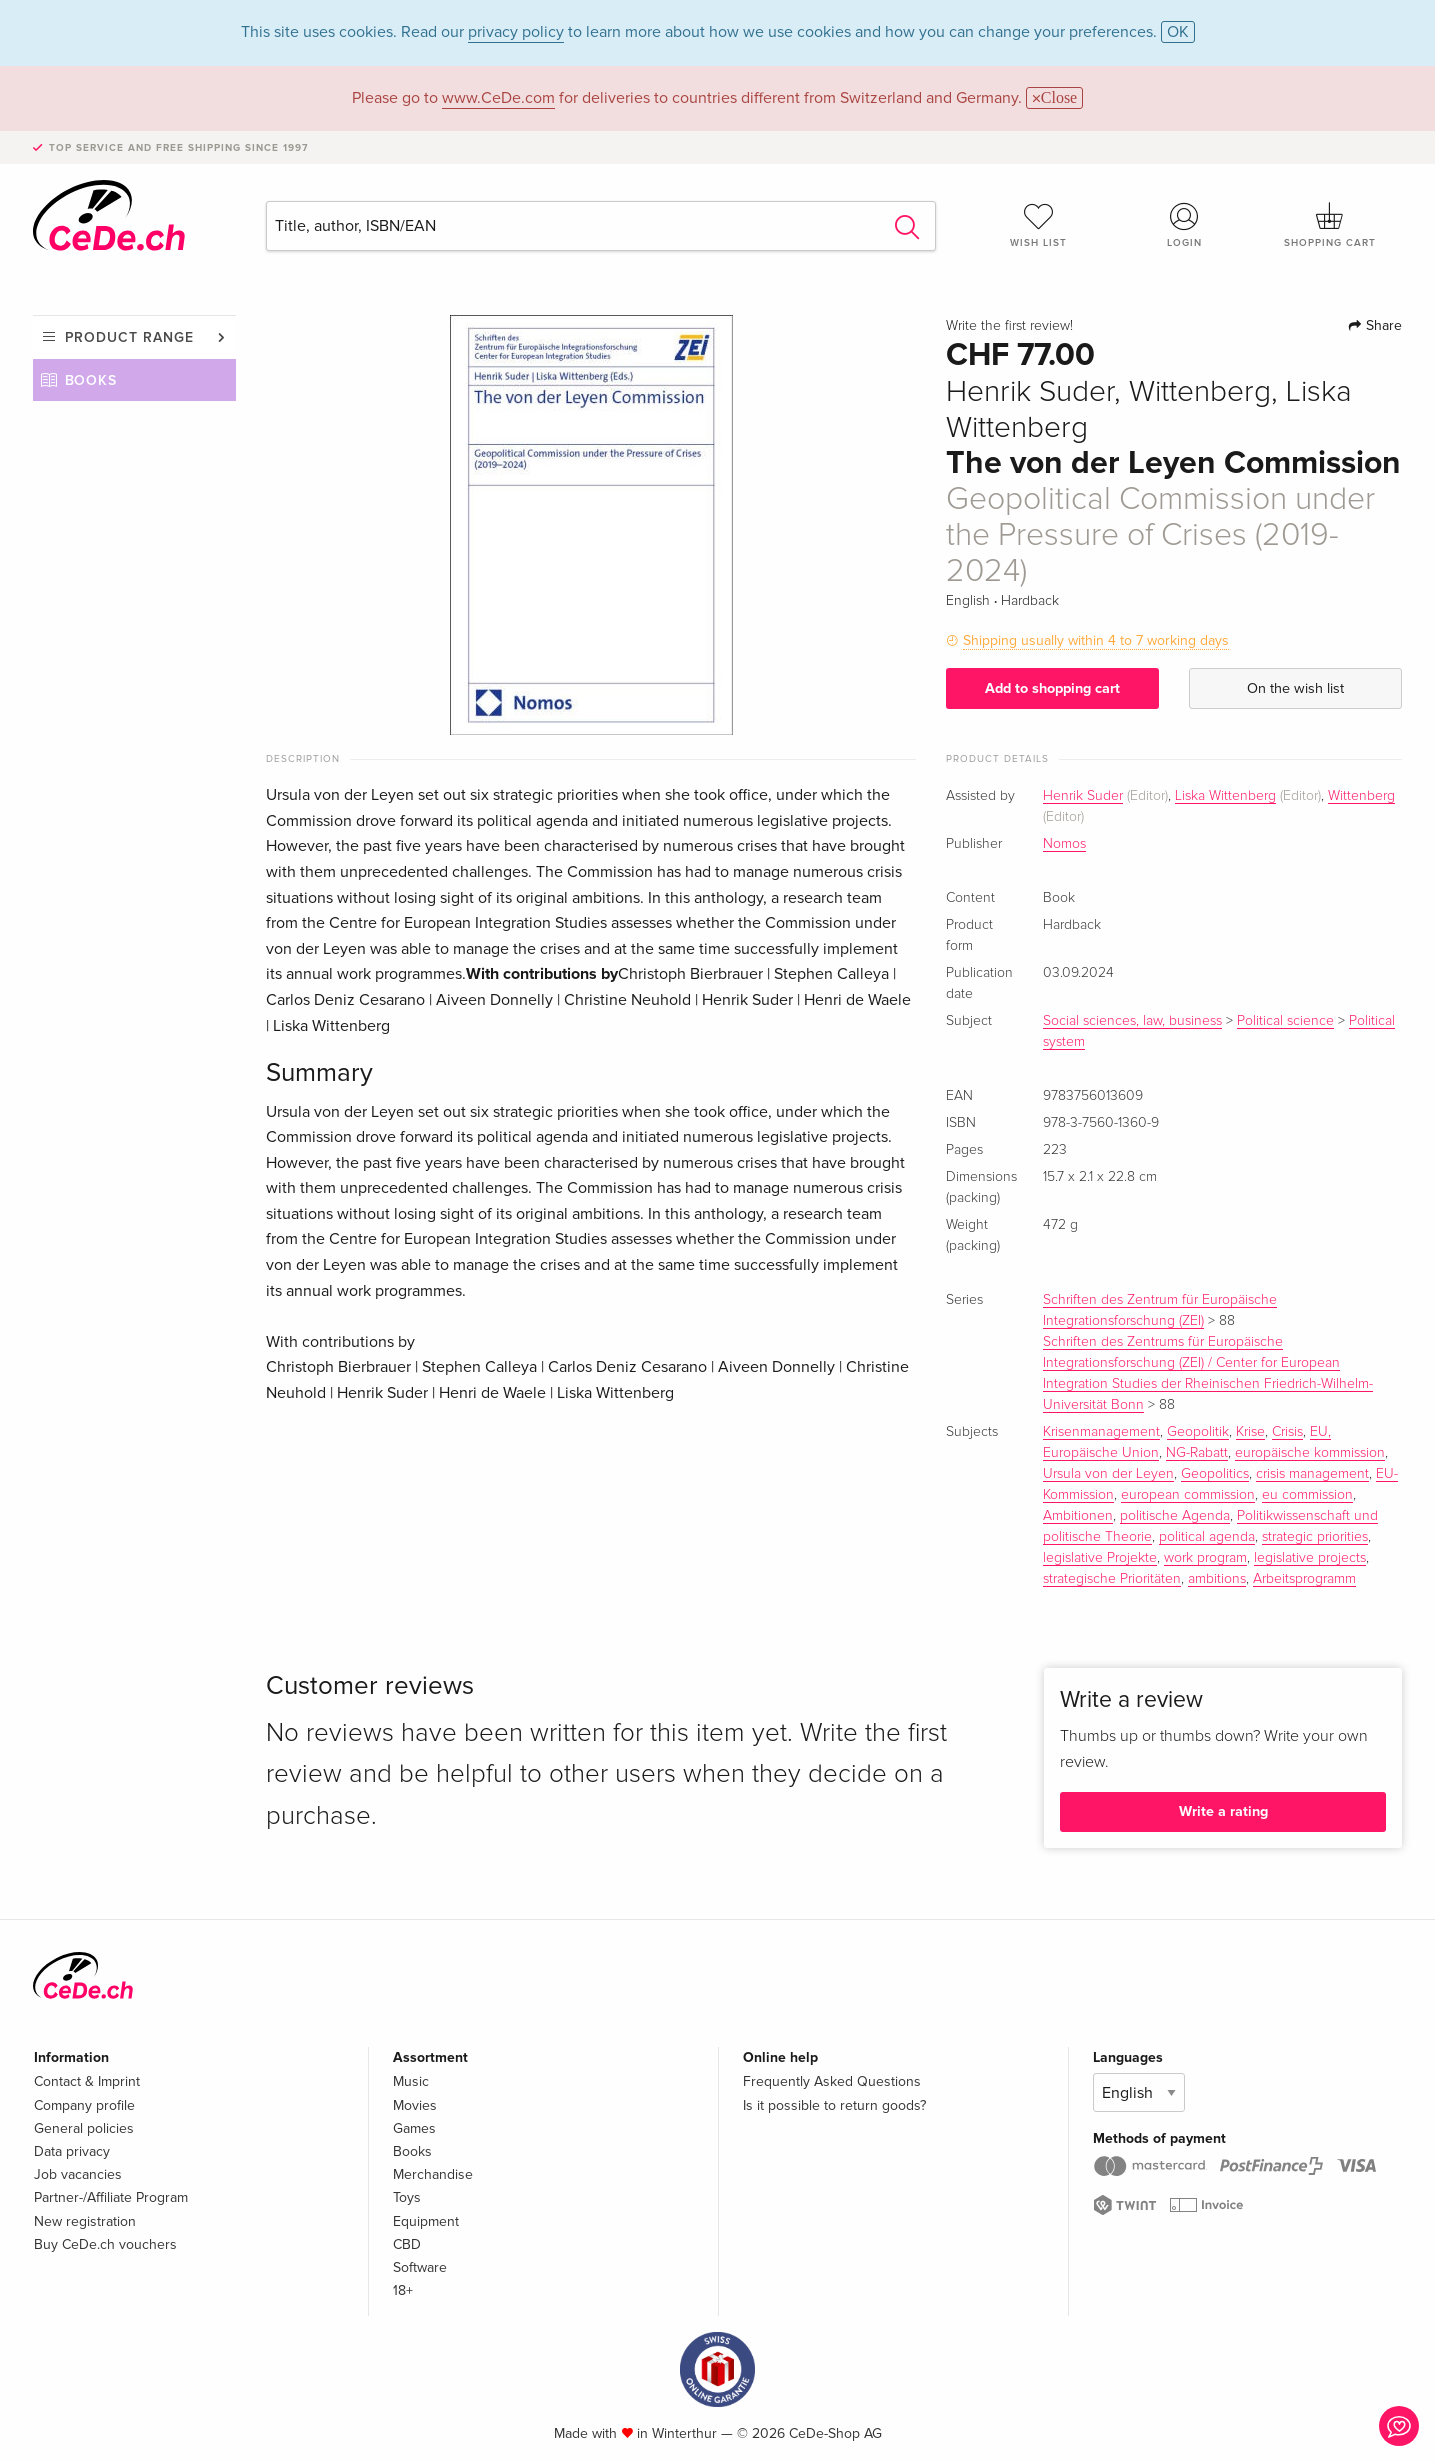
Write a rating (1223, 1811)
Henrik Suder (1083, 796)
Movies (415, 2105)
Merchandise (433, 2174)
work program (1205, 1558)
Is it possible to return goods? (834, 2105)
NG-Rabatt (1197, 1453)
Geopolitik (1198, 1432)
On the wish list (1295, 688)
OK (1178, 32)
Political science (1285, 1021)
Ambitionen (1078, 1516)
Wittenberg (1361, 796)
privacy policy (516, 32)
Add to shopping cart (1052, 688)
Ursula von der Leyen (1108, 1474)
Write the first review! (1009, 326)
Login (1184, 225)
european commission (1188, 1495)
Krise (1250, 1432)
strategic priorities (1315, 1537)
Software (420, 2267)
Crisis (1287, 1432)
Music (411, 2081)
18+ (403, 2290)
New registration (85, 2221)
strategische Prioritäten (1112, 1579)
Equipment (426, 2221)
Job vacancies (78, 2174)
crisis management (1312, 1474)
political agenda (1207, 1537)
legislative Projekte (1100, 1558)
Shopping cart (1330, 225)
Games (414, 2128)
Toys (407, 2197)
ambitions (1217, 1579)
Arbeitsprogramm (1304, 1579)
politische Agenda (1175, 1516)
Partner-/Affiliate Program (111, 2197)
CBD (407, 2244)
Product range (129, 337)
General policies (84, 2128)
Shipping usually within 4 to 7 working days (1096, 640)
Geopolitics (1215, 1474)
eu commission (1307, 1495)
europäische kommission (1310, 1453)
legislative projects (1310, 1558)
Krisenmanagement (1101, 1432)
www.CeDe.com (498, 98)
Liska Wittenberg (1225, 796)
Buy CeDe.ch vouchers (105, 2244)
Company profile (84, 2105)
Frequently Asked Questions (832, 2081)
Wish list (1039, 225)
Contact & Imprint (87, 2081)
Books (91, 380)
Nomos (1064, 844)
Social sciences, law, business (1132, 1021)
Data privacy (72, 2151)
